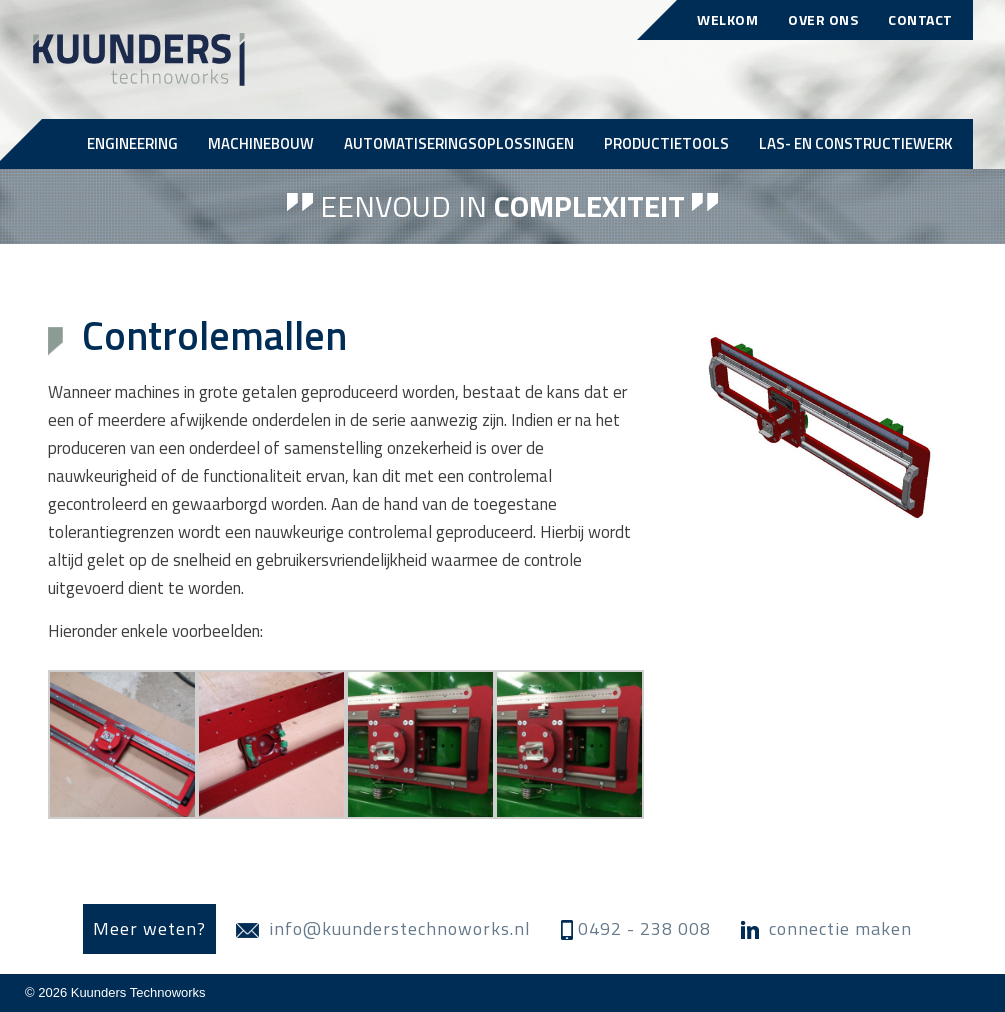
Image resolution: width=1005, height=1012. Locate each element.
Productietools (666, 143)
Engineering (132, 143)
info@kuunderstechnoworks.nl (383, 928)
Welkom (727, 19)
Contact (920, 19)
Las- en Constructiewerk (856, 143)
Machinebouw (261, 143)
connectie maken (826, 928)
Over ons (823, 19)
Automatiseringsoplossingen (459, 143)
